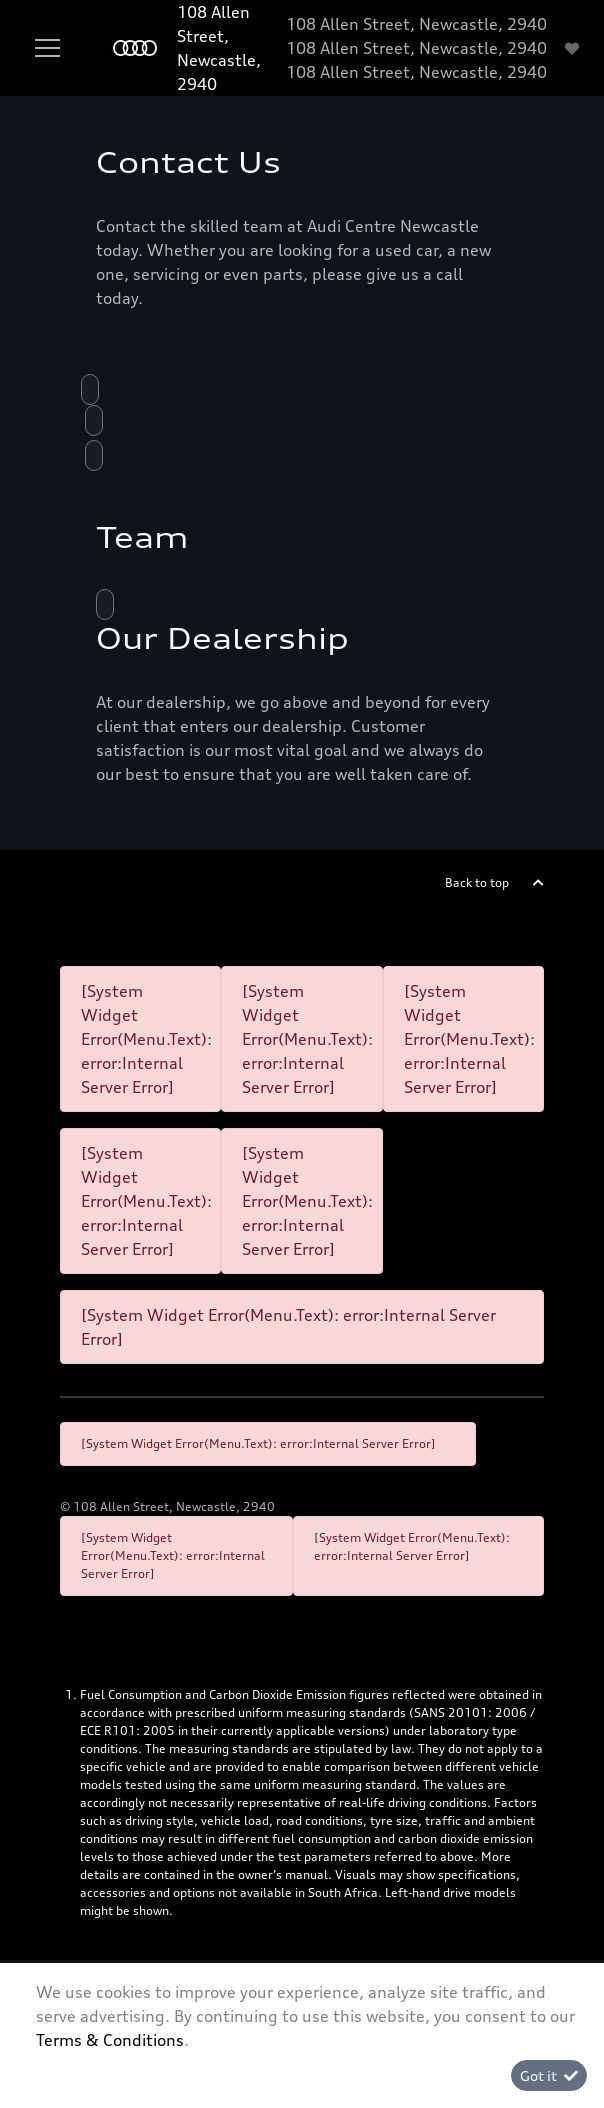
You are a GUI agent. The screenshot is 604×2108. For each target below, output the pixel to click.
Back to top (477, 882)
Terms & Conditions (110, 2040)
